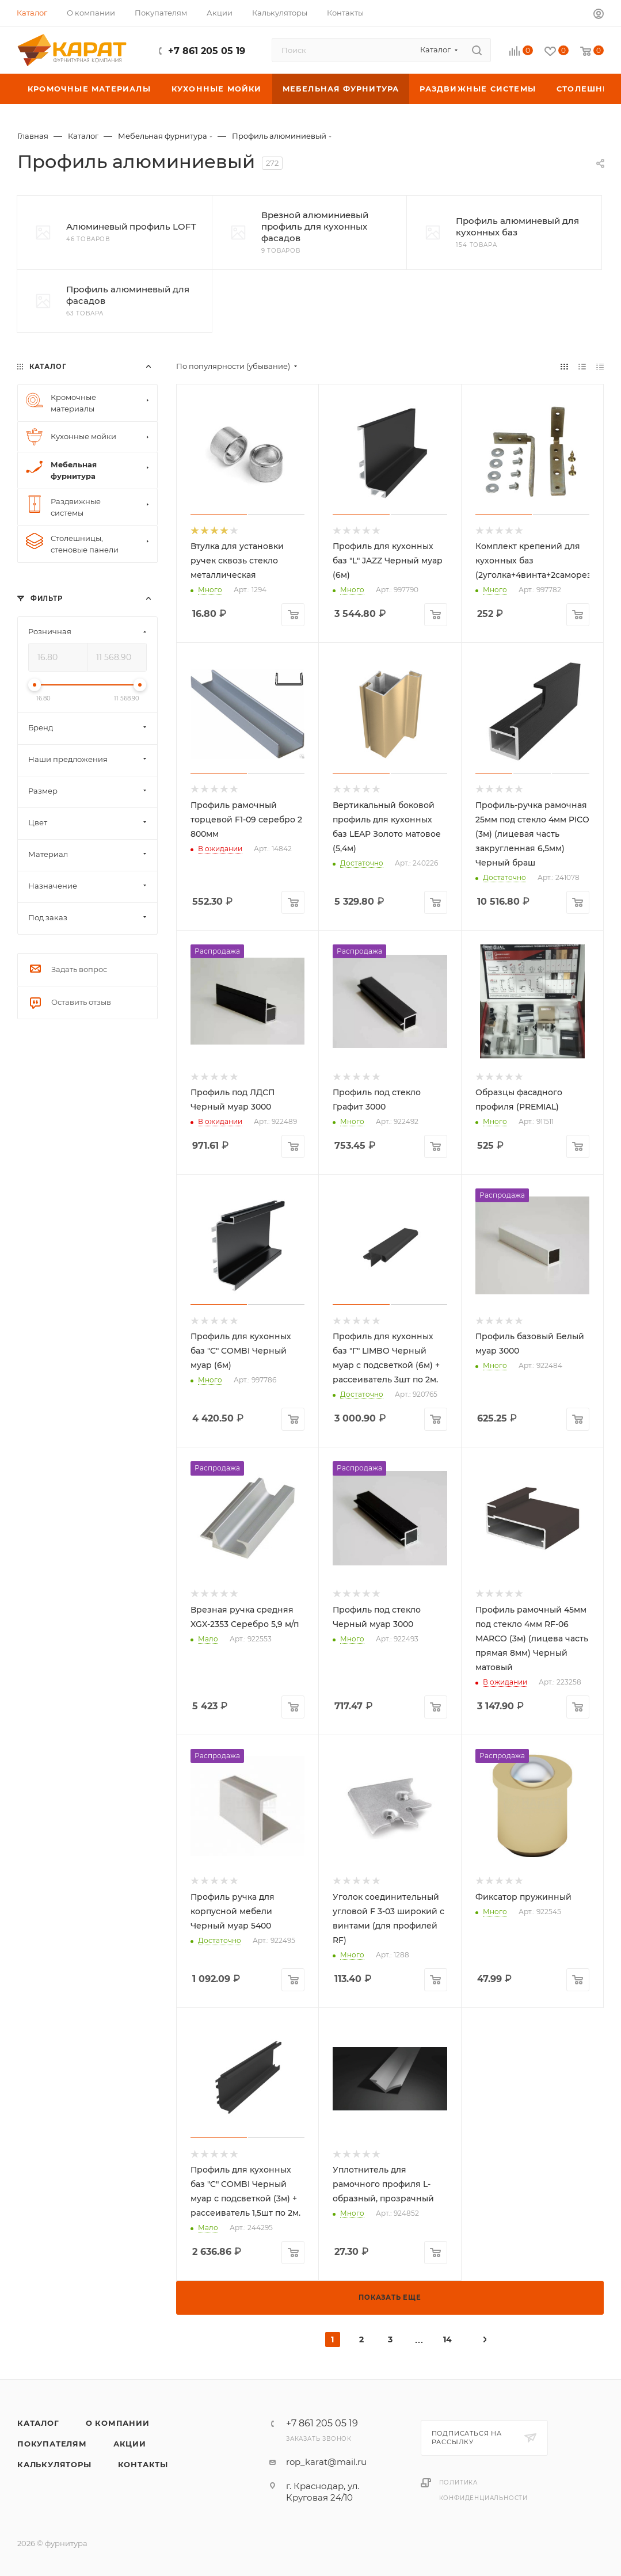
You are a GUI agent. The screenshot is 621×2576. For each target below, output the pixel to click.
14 (447, 2339)
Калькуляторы (54, 2464)
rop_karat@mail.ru (326, 2461)
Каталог (38, 2423)
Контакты (143, 2464)
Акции (129, 2443)
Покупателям (52, 2443)
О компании (118, 2423)
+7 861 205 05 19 (206, 50)
